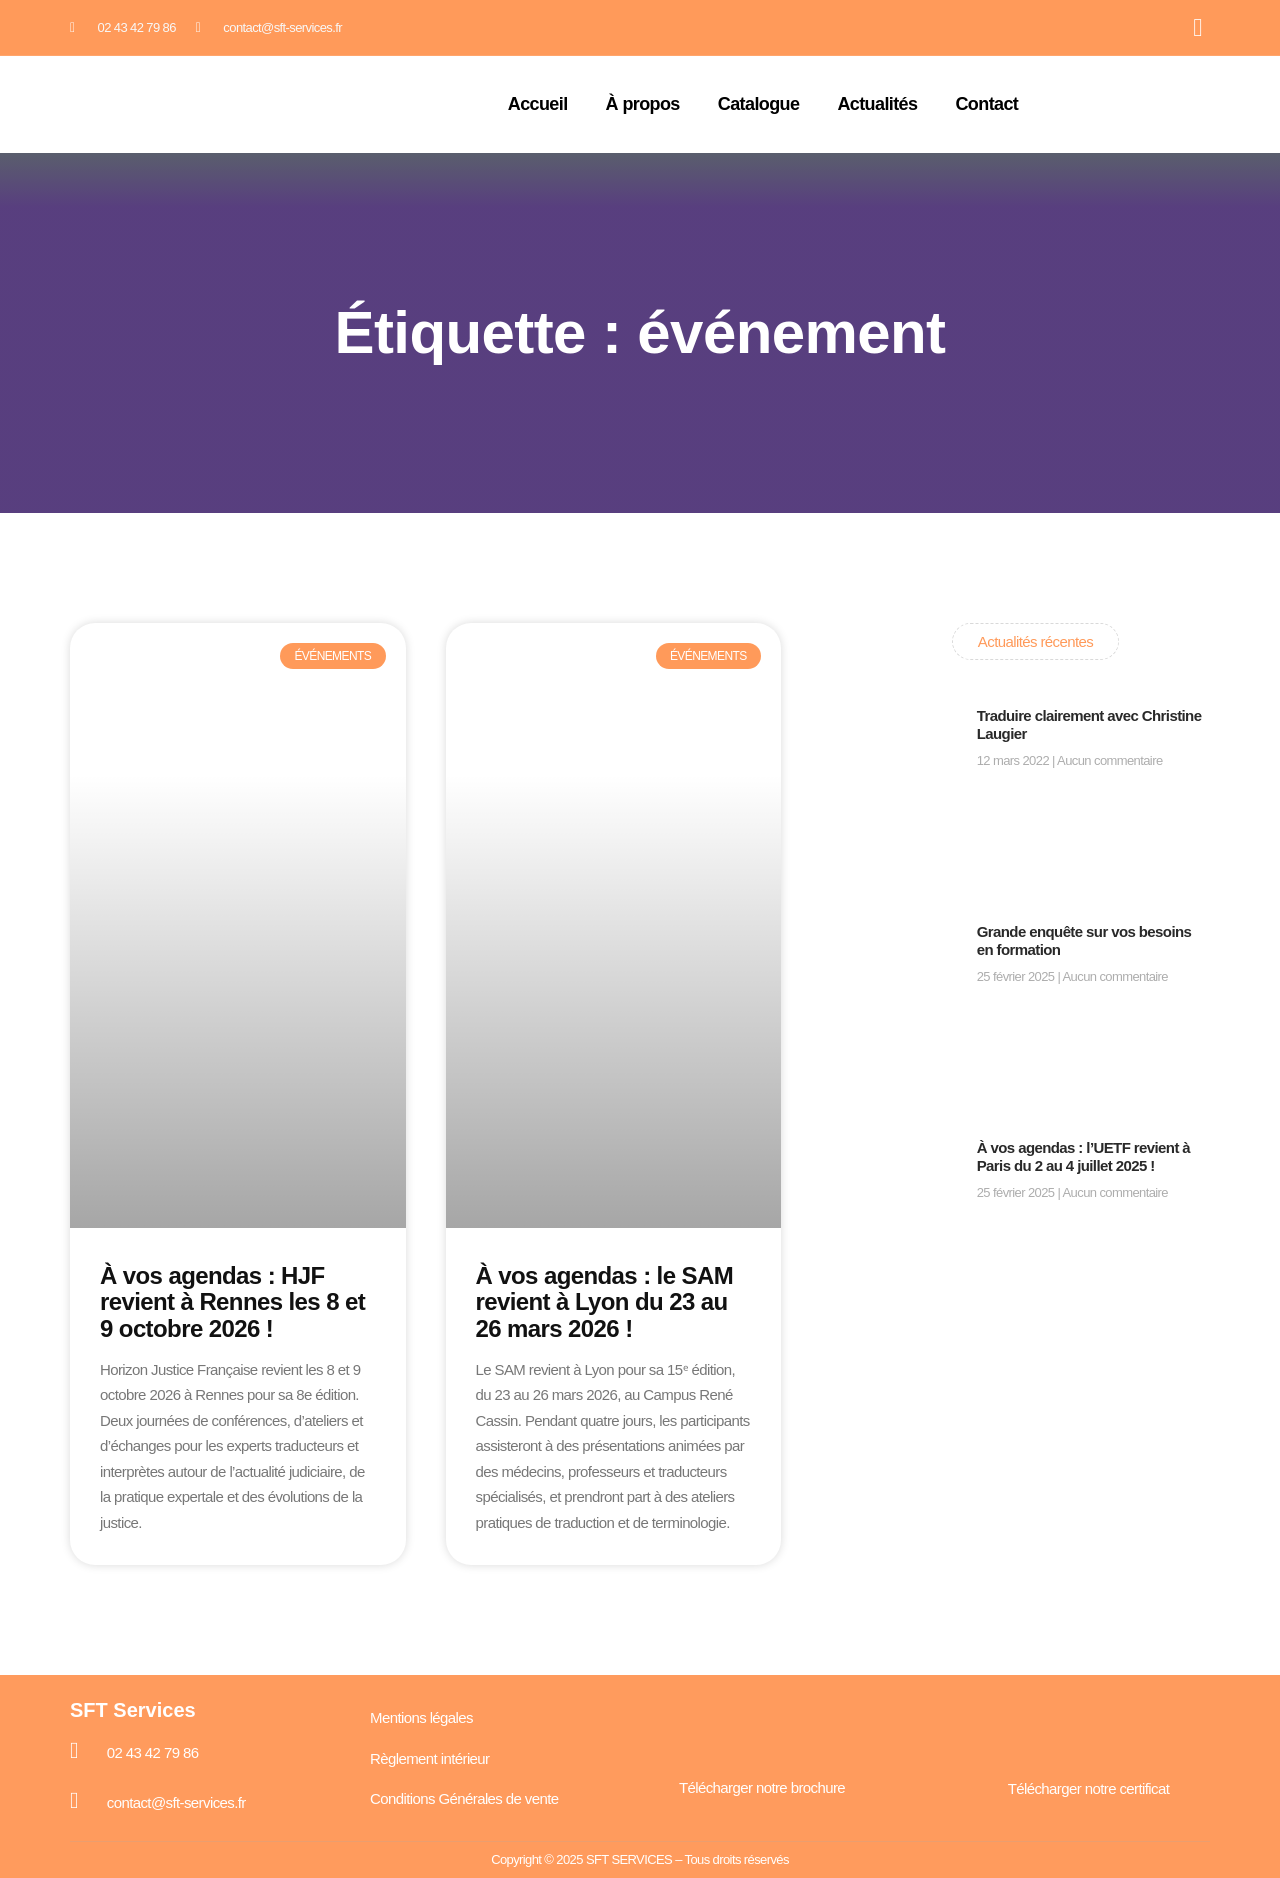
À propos (643, 104)
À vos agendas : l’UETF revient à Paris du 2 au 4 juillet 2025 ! (1083, 1156)
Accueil (538, 104)
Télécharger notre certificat (1089, 1788)
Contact (986, 104)
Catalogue (759, 104)
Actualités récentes (1035, 641)
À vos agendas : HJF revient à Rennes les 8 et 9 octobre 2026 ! (232, 1302)
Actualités (877, 104)
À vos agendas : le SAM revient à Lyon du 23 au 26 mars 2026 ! (605, 1302)
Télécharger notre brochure (762, 1787)
